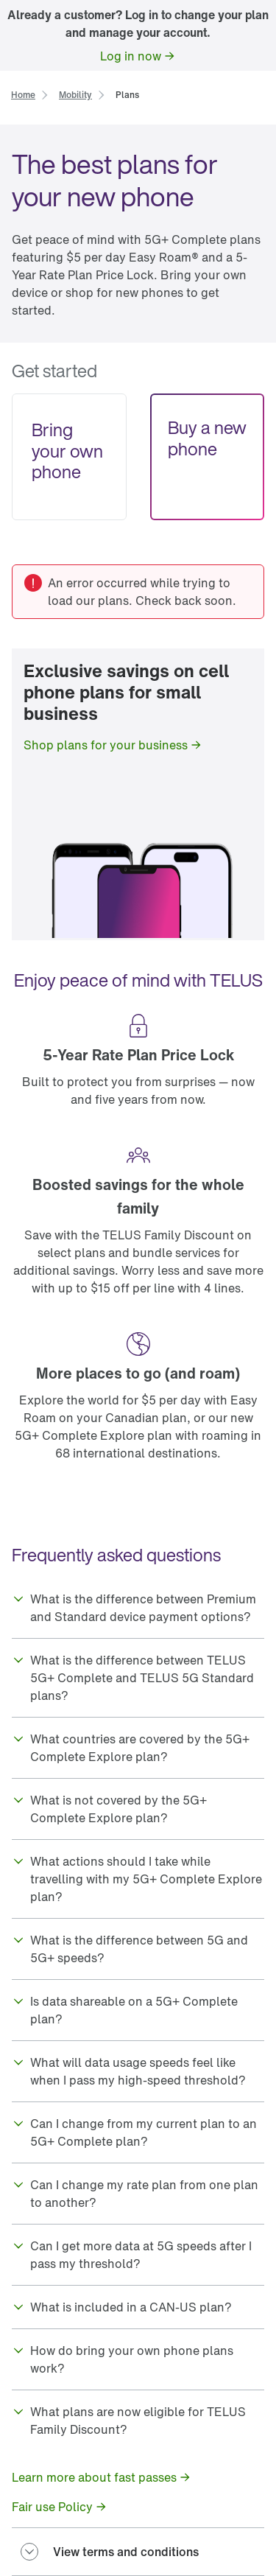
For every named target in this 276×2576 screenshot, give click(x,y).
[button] (138, 1608)
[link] (138, 56)
